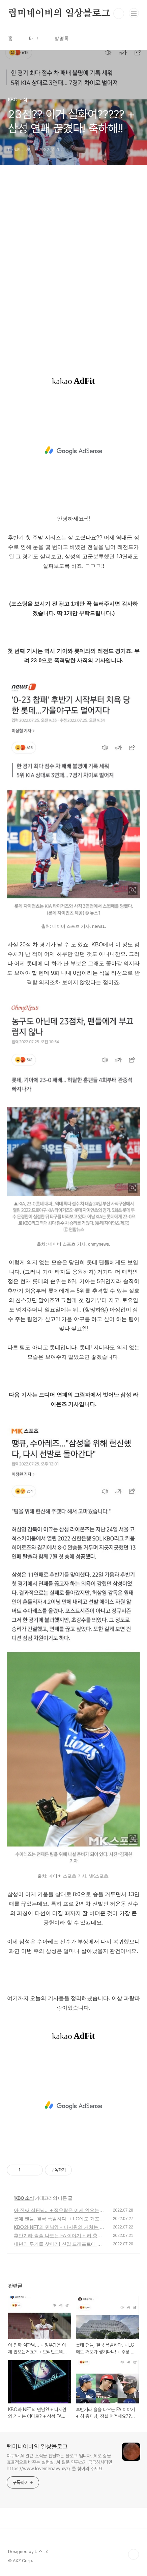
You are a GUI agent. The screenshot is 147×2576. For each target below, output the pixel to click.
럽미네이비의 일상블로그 (59, 13)
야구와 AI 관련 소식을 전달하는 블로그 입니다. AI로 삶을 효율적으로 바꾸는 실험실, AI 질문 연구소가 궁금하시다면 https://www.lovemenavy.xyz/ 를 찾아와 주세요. (59, 2462)
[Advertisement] (73, 274)
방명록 (62, 38)
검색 (119, 13)
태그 (33, 38)
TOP (133, 2554)
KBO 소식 (24, 2198)
